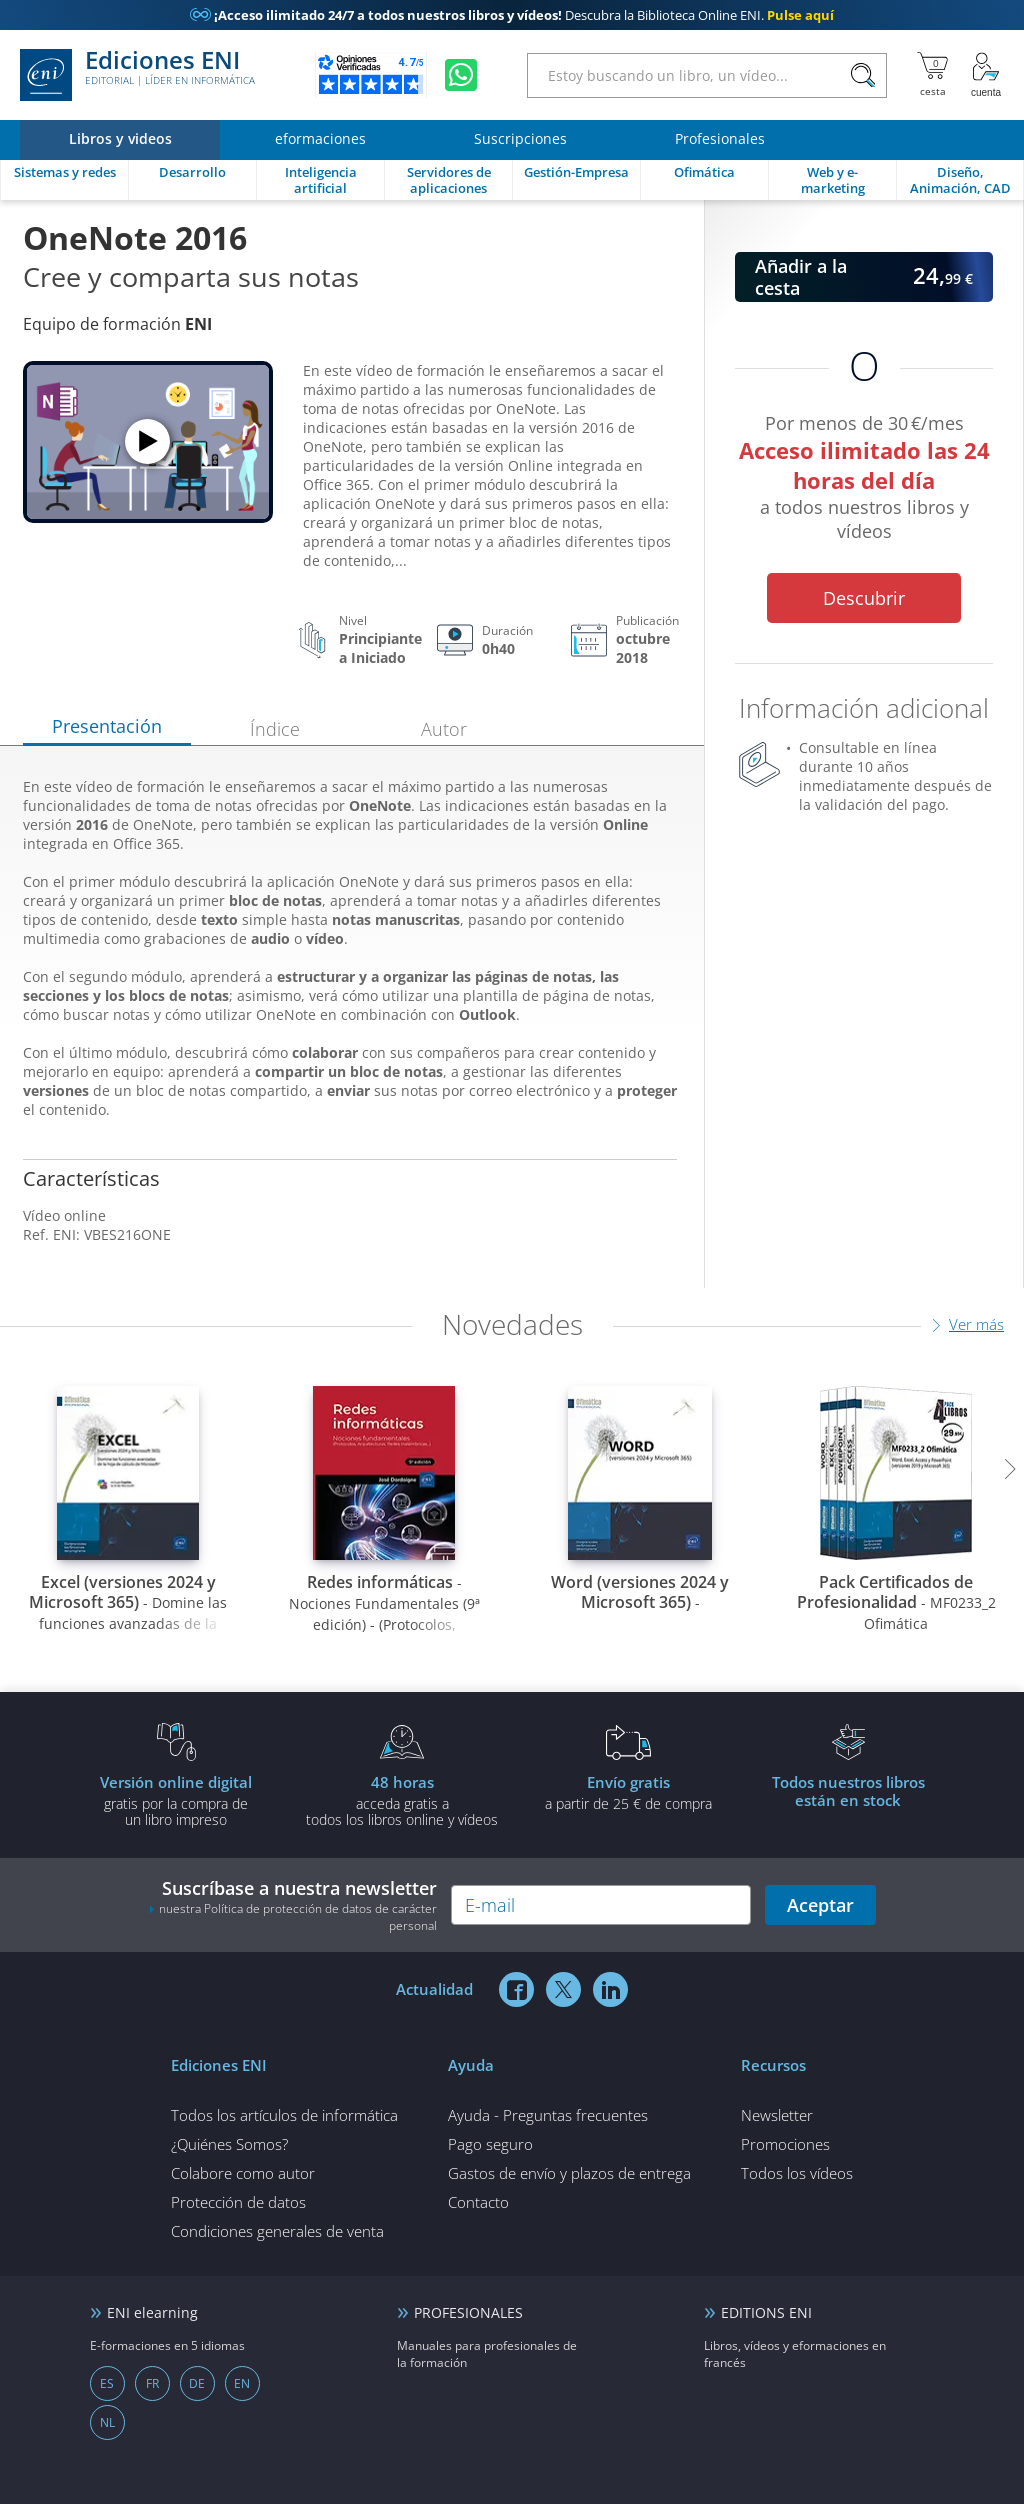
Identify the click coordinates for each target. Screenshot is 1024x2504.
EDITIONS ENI (766, 2312)
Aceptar (820, 1905)
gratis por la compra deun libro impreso (176, 1800)
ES (107, 2383)
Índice (275, 729)
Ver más (976, 1324)
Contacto (478, 2202)
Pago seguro (490, 2144)
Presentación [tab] (107, 726)
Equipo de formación (117, 324)
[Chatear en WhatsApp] (461, 75)
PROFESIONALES (468, 2312)
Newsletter (777, 2115)
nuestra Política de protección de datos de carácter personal (298, 1917)
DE (197, 2383)
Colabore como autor (243, 2173)
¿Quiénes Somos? (229, 2144)
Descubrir (864, 598)
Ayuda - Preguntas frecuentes (548, 2115)
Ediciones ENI (137, 75)
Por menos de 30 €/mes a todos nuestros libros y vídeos (864, 480)
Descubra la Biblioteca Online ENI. (512, 15)
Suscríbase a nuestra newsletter (293, 1905)
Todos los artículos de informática (284, 2115)
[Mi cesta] (932, 75)
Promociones (785, 2144)
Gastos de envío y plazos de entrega (569, 2173)
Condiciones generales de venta (277, 2231)
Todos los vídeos (797, 2173)
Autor (444, 729)
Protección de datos (238, 2202)
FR (152, 2383)
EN (242, 2383)
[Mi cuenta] (986, 75)
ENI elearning (152, 2312)
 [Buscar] (863, 76)
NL (107, 2422)
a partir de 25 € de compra (628, 1792)
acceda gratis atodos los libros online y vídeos (402, 1800)
